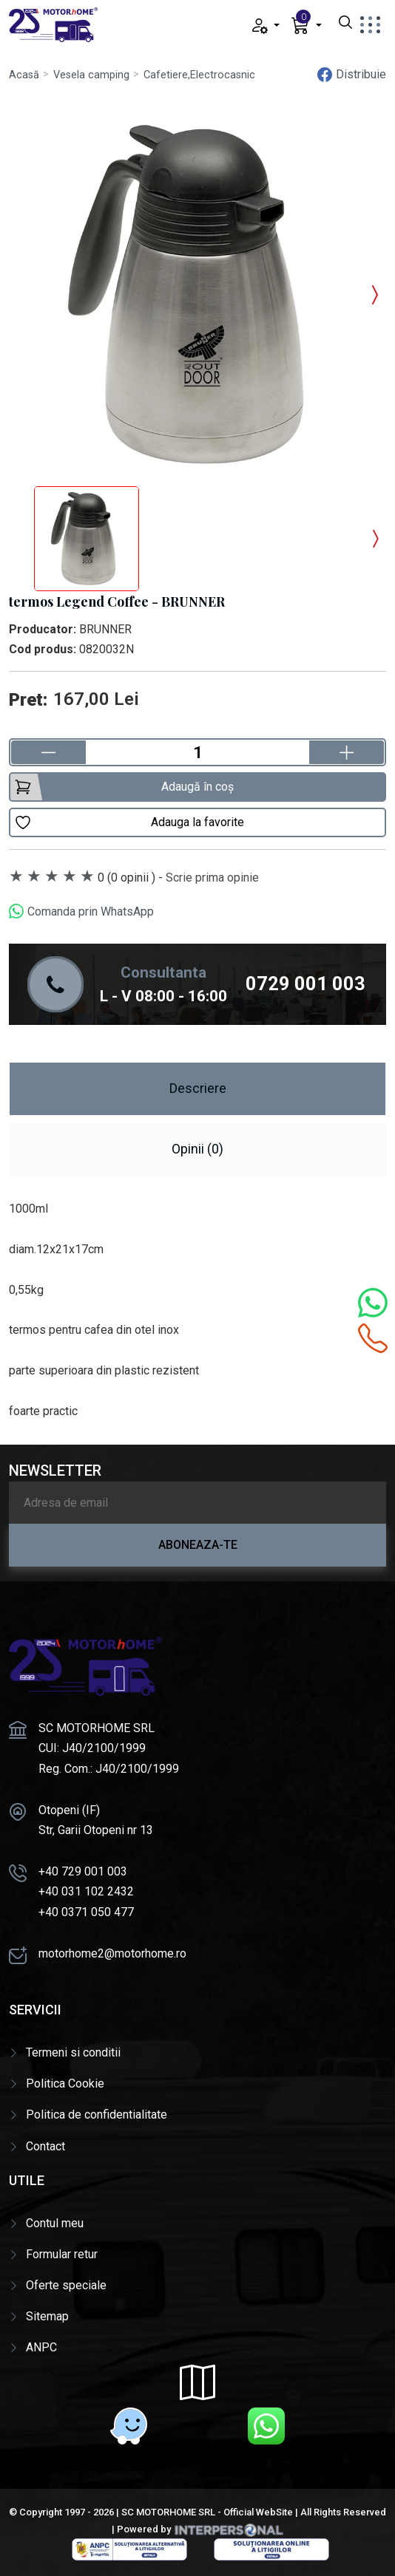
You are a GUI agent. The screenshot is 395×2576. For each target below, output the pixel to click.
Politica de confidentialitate (96, 2115)
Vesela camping (91, 75)
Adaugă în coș (124, 787)
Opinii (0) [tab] (197, 1148)
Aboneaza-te (197, 1545)
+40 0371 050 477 (86, 1912)
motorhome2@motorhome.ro (112, 1953)
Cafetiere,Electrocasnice (202, 75)
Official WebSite (258, 2512)
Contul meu (55, 2223)
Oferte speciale (66, 2285)
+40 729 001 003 (82, 1871)
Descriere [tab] (197, 1088)
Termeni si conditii (73, 2052)
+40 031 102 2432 (86, 1891)
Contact (45, 2146)
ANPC (41, 2347)
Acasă (24, 75)
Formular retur (62, 2254)
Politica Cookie (65, 2083)
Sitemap (47, 2316)
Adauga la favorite (129, 822)
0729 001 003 (305, 983)
